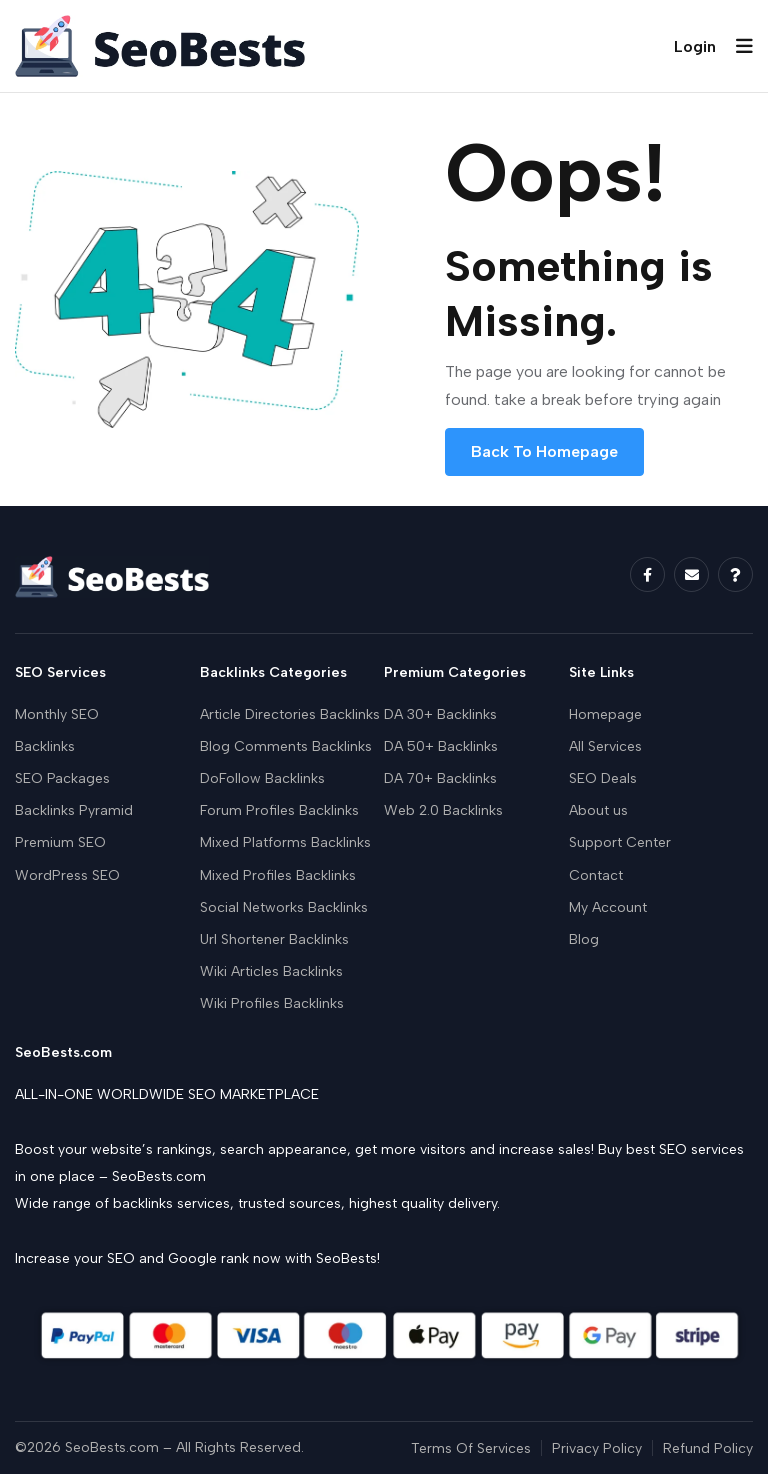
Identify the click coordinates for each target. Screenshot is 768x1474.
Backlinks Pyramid (74, 810)
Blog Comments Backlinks (286, 746)
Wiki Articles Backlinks (271, 971)
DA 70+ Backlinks (440, 778)
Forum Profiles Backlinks (279, 810)
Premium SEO (60, 842)
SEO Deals (603, 778)
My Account (608, 907)
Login (695, 46)
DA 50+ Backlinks (441, 746)
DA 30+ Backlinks (440, 714)
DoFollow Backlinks (262, 778)
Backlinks (45, 746)
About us (598, 810)
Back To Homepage (544, 451)
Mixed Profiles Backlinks (278, 875)
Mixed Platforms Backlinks (285, 842)
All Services (605, 746)
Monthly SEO (57, 714)
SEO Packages (62, 778)
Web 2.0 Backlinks (443, 810)
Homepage (605, 714)
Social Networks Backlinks (284, 907)
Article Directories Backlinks (290, 714)
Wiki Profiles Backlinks (272, 1003)
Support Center (620, 842)
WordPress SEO (67, 875)
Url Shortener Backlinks (274, 939)
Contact (596, 875)
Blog (584, 939)
